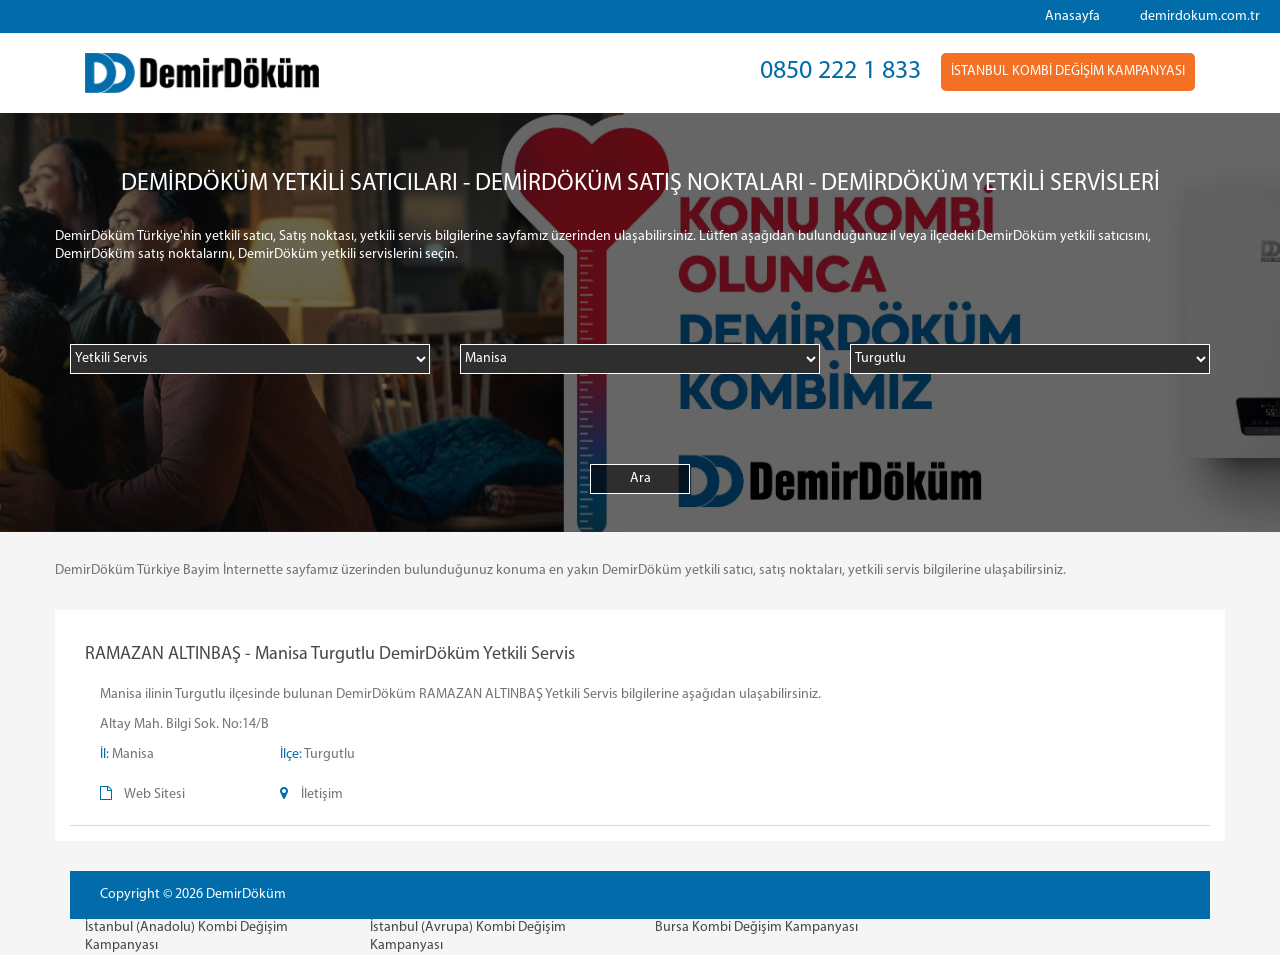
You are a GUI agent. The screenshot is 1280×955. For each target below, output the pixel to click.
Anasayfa (1072, 16)
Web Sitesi (154, 794)
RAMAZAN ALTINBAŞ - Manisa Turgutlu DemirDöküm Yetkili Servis (330, 654)
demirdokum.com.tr (1200, 16)
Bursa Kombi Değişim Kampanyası (756, 927)
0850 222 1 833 (840, 71)
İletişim (322, 794)
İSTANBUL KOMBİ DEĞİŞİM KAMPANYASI (1068, 71)
